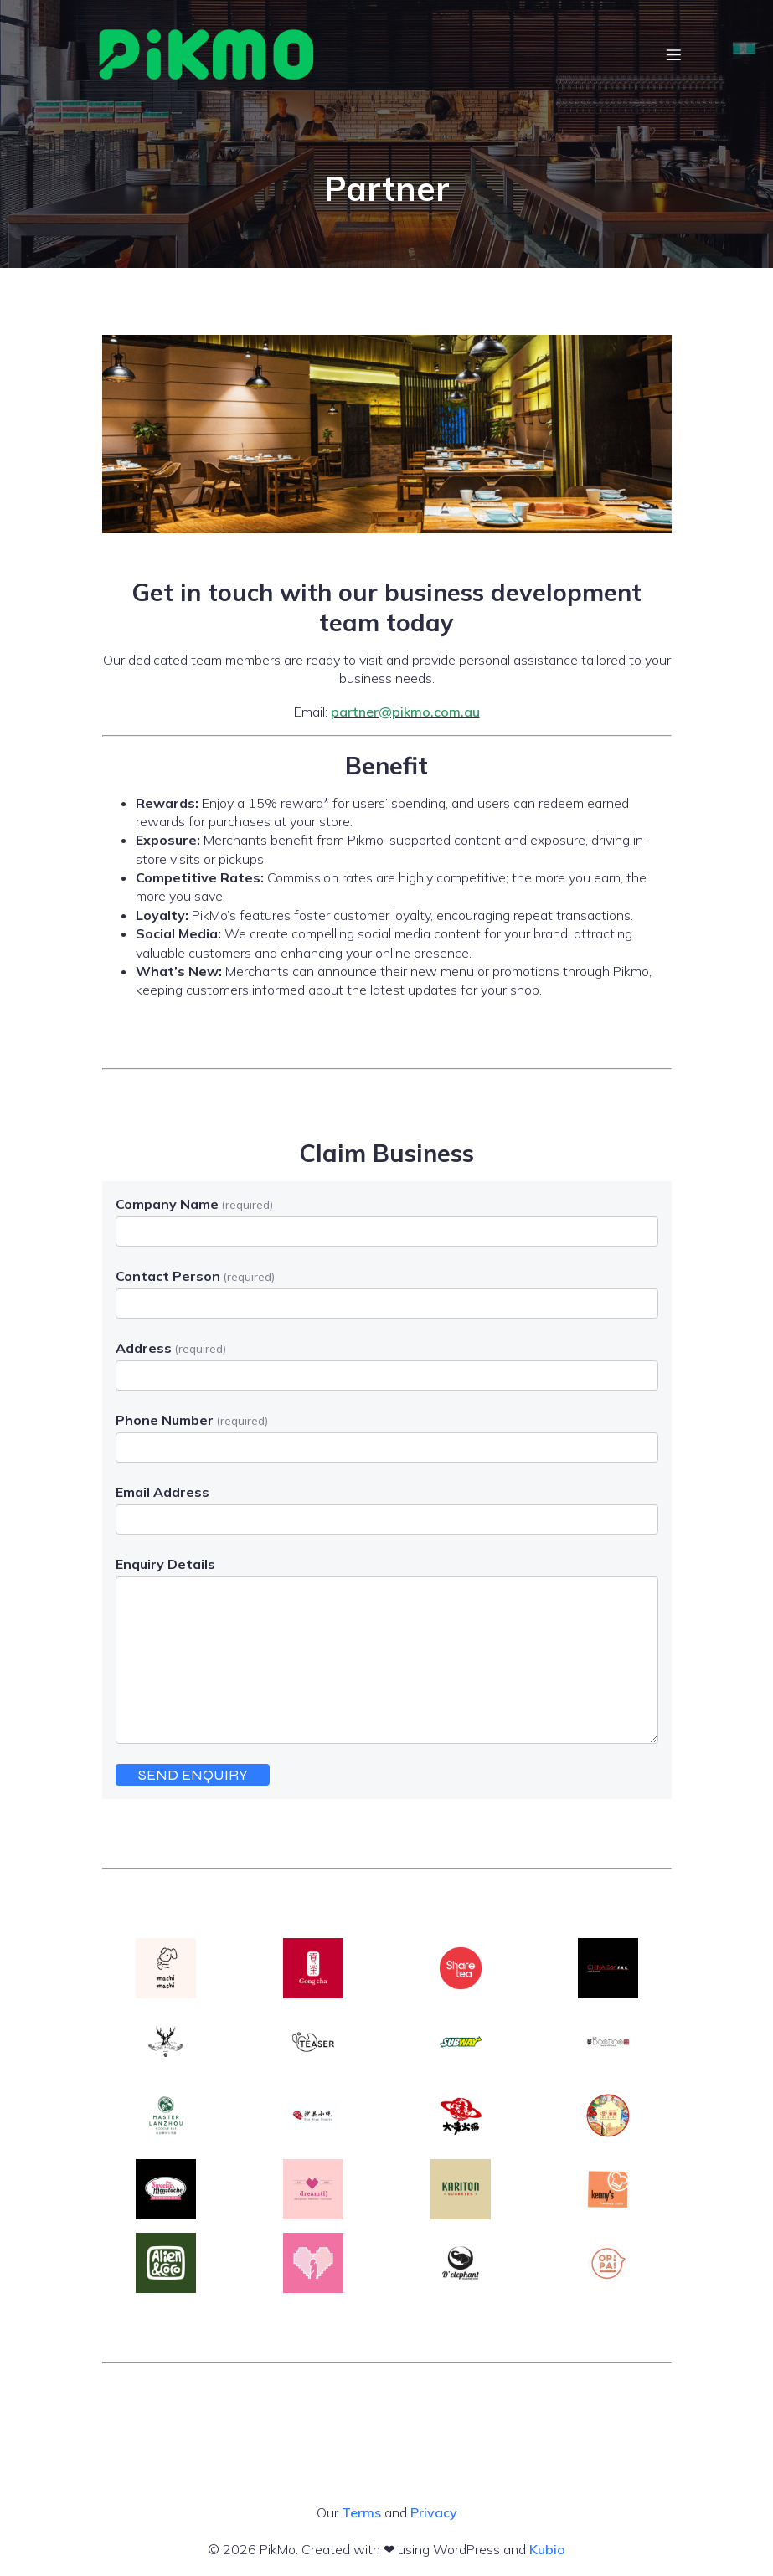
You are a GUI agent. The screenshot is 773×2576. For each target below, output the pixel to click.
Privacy (433, 2512)
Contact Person (195, 1275)
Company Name (194, 1203)
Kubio (547, 2549)
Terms (361, 2512)
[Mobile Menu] (674, 54)
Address (171, 1347)
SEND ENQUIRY (193, 1775)
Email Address (162, 1491)
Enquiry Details (165, 1563)
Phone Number (192, 1419)
